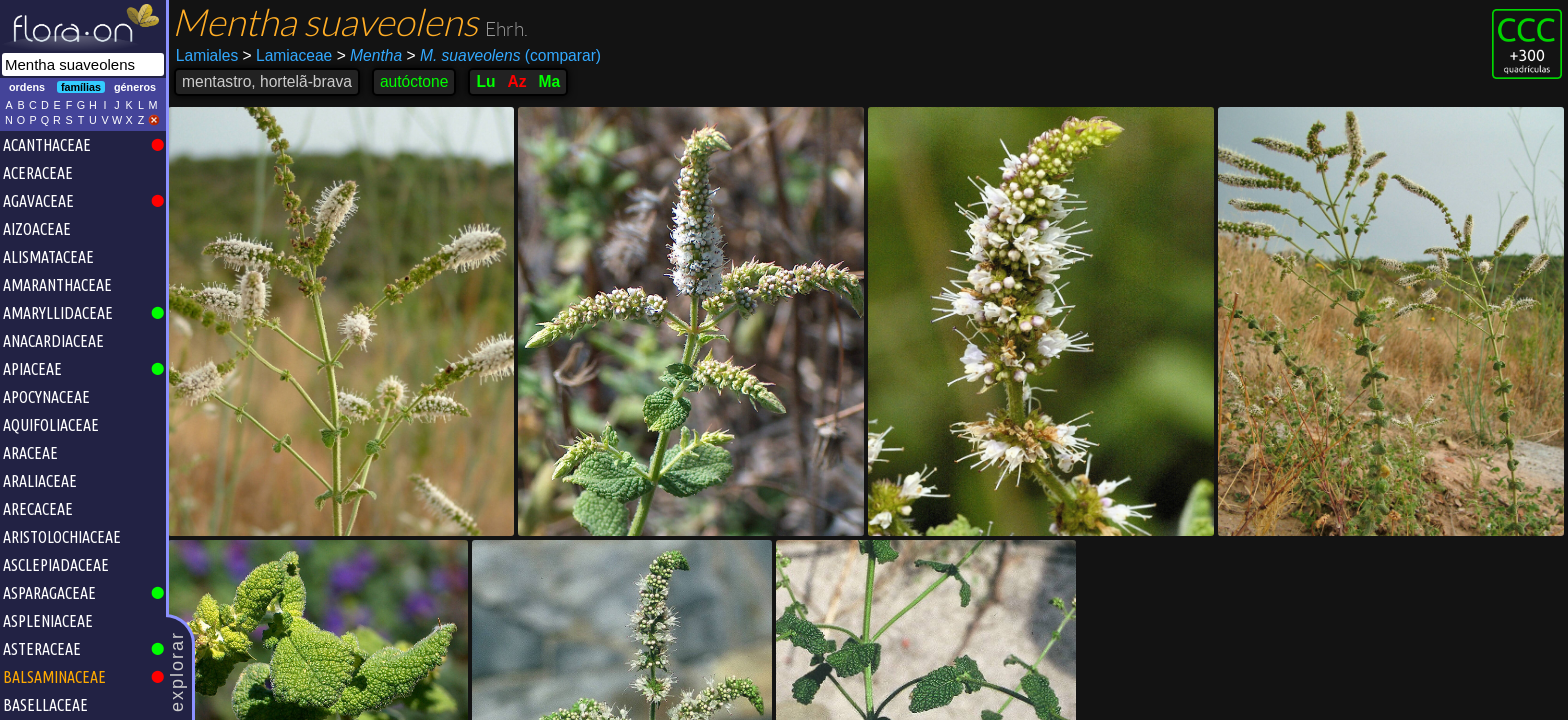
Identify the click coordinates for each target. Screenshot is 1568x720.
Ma (550, 81)
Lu (485, 81)
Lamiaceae (288, 55)
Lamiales (207, 55)
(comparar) (503, 56)
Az (516, 81)
